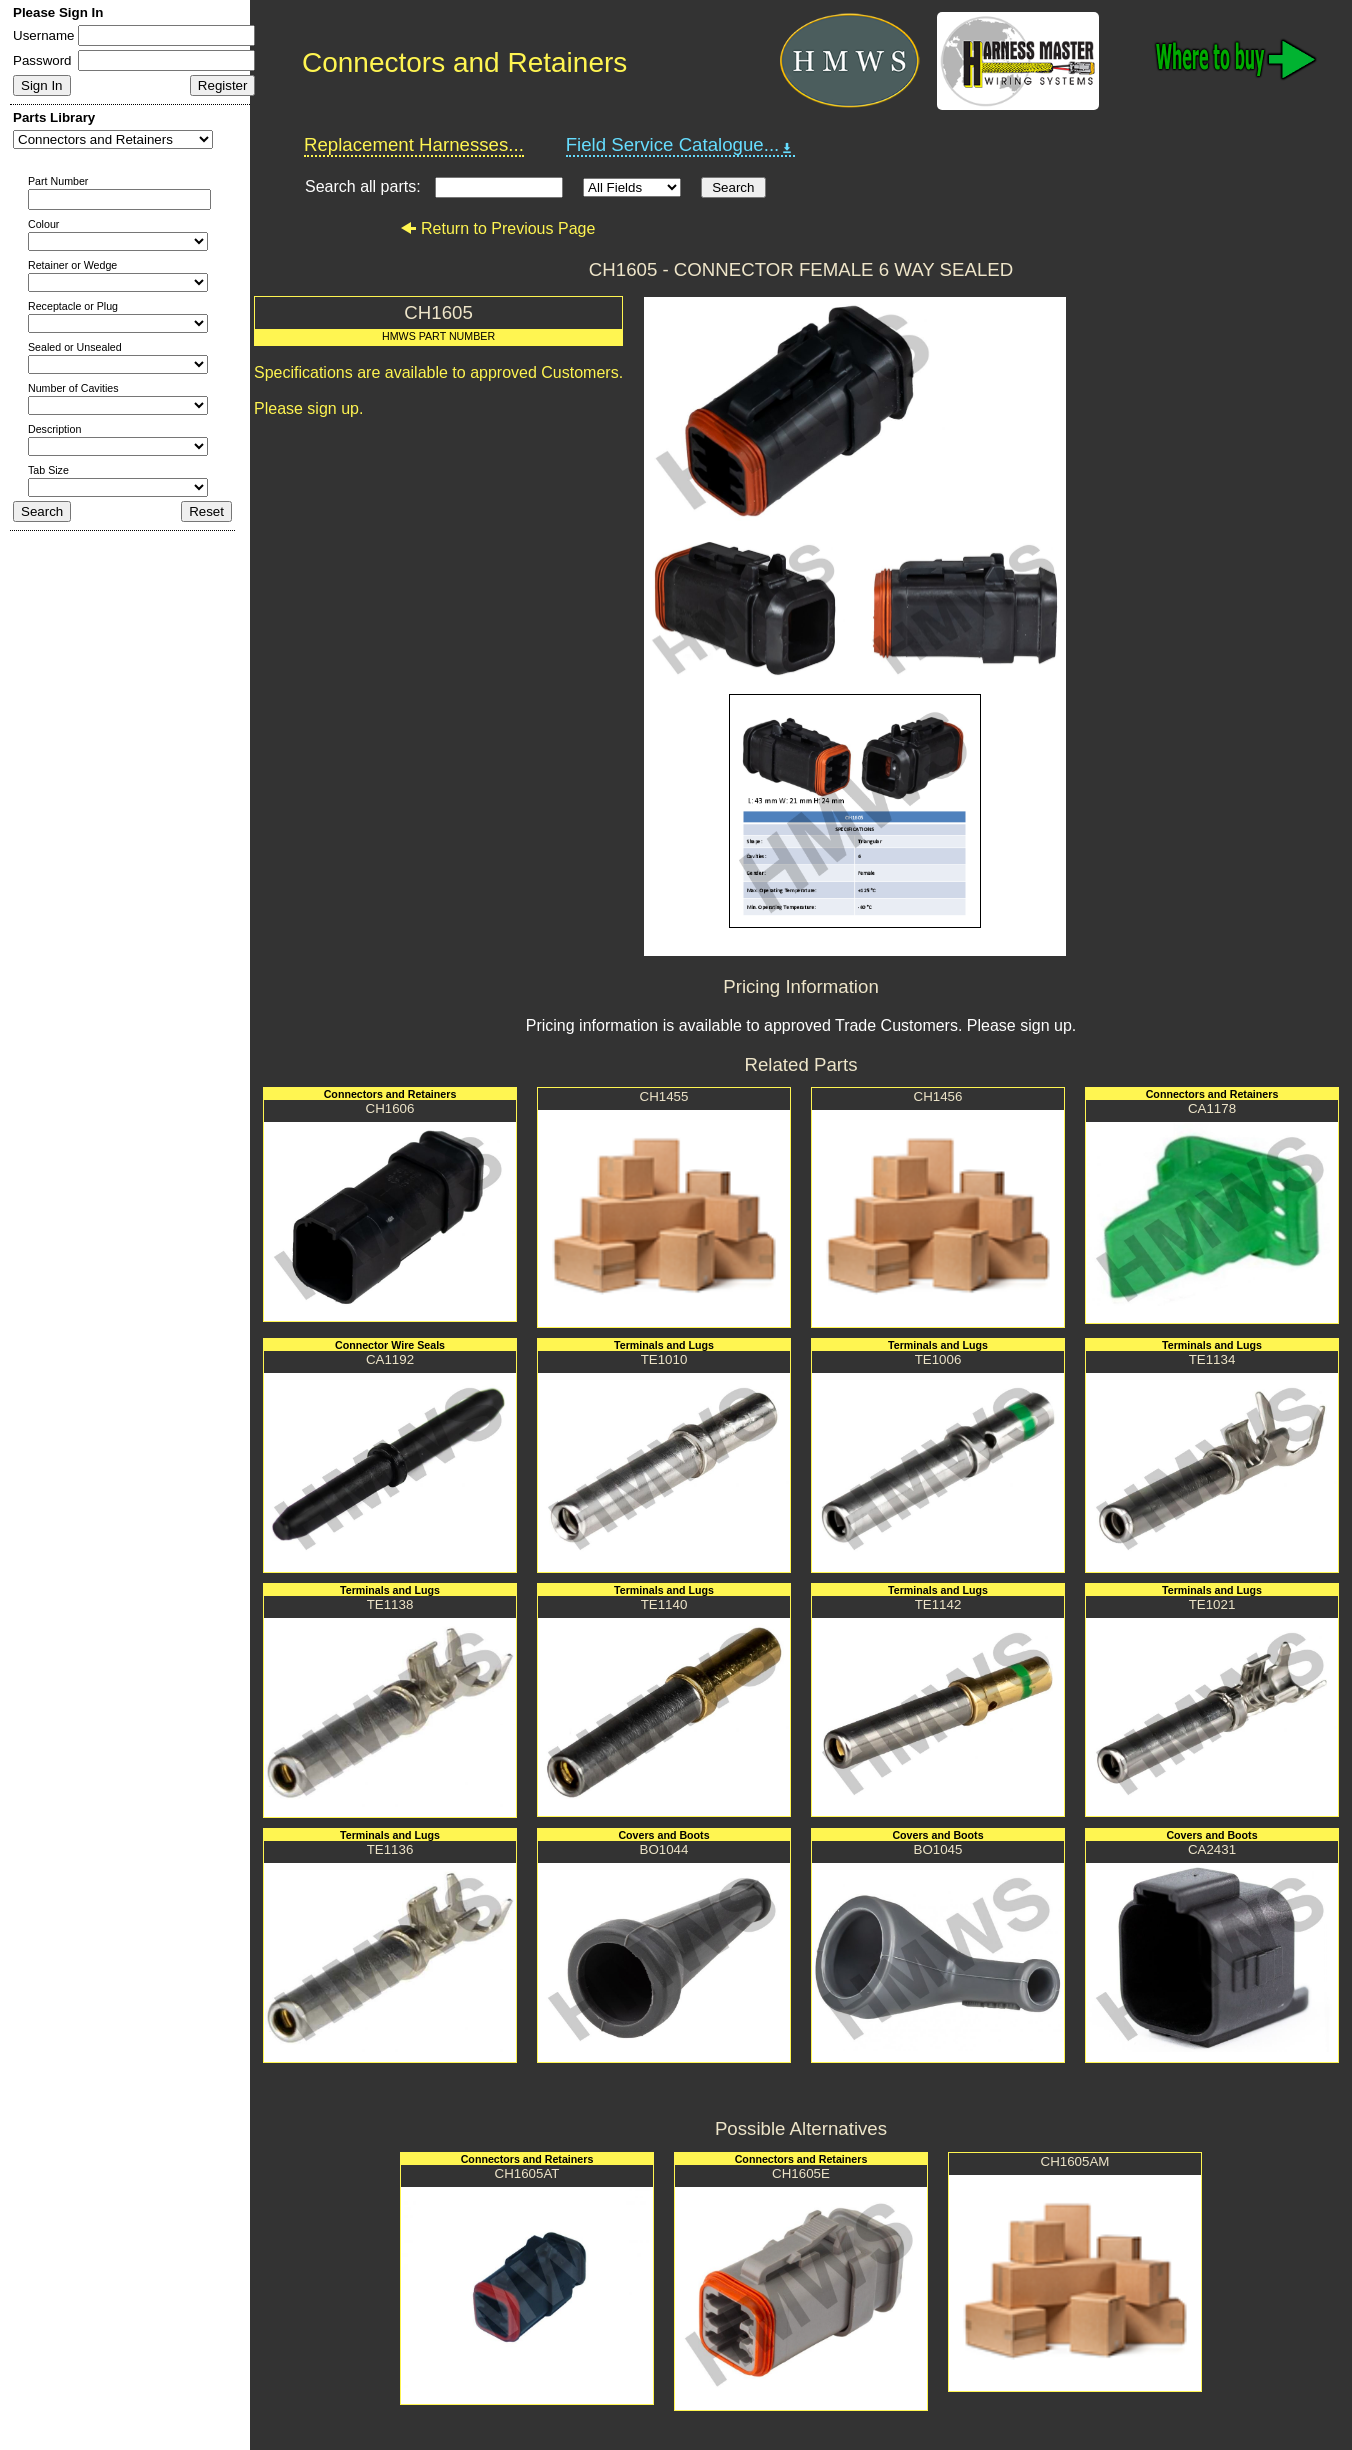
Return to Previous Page (497, 228)
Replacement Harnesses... (414, 144)
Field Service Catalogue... (681, 145)
